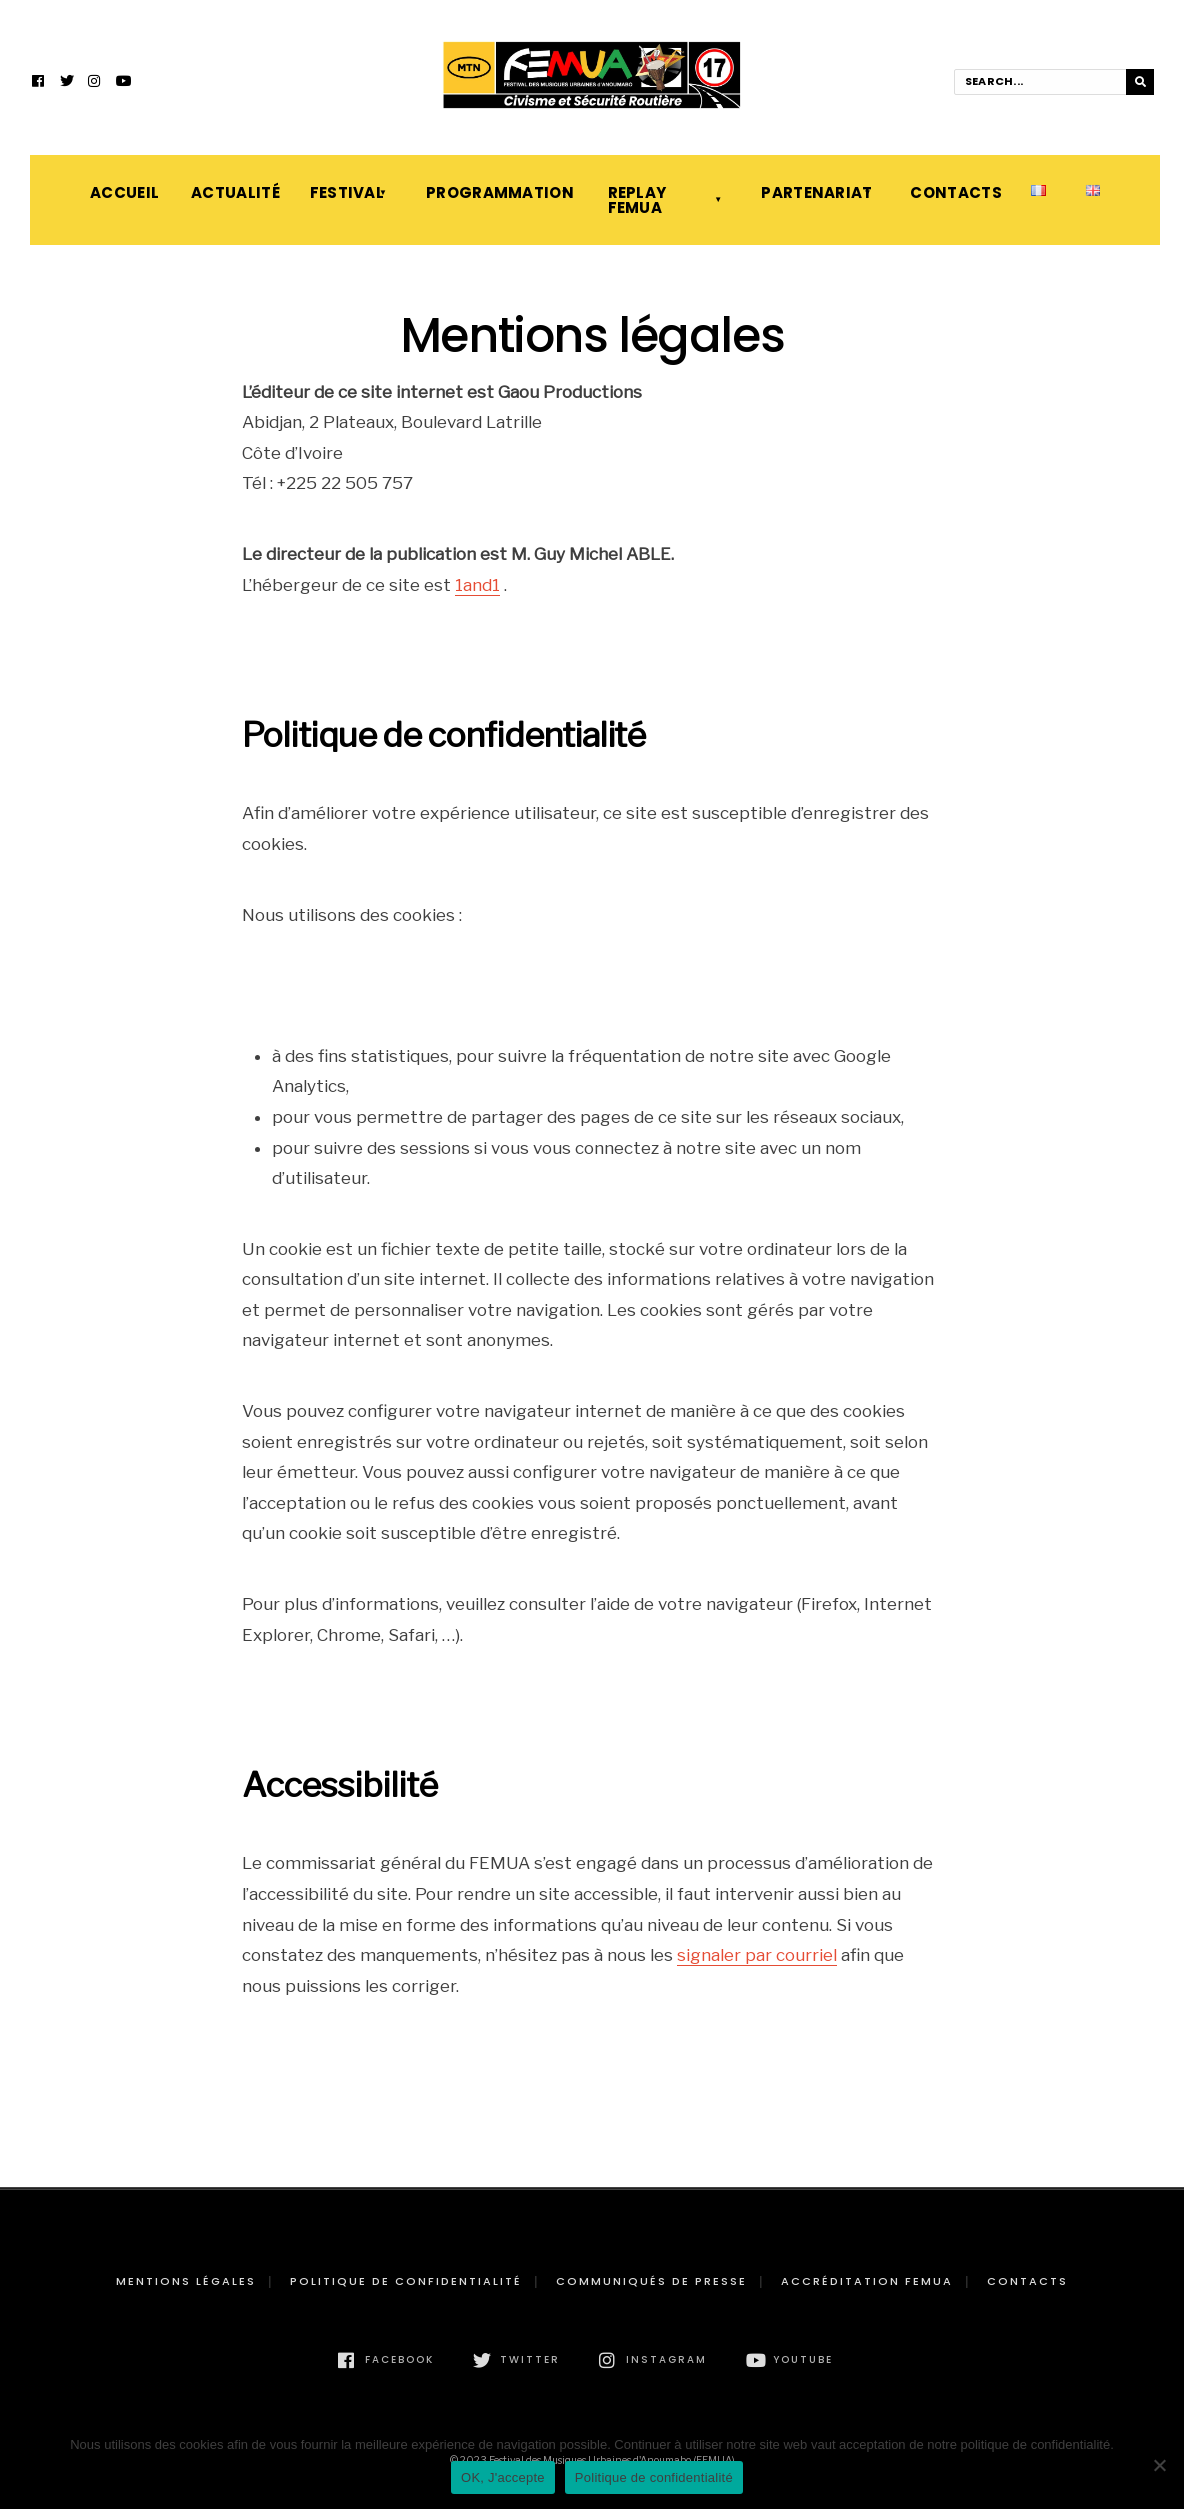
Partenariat (815, 192)
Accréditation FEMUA (867, 2281)
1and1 (477, 585)
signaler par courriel (757, 1955)
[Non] (1159, 2465)
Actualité (230, 192)
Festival (347, 192)
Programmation (496, 192)
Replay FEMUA (637, 200)
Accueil (120, 192)
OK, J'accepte (503, 2477)
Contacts (950, 192)
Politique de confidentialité (406, 2281)
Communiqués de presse (651, 2281)
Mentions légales (186, 2281)
